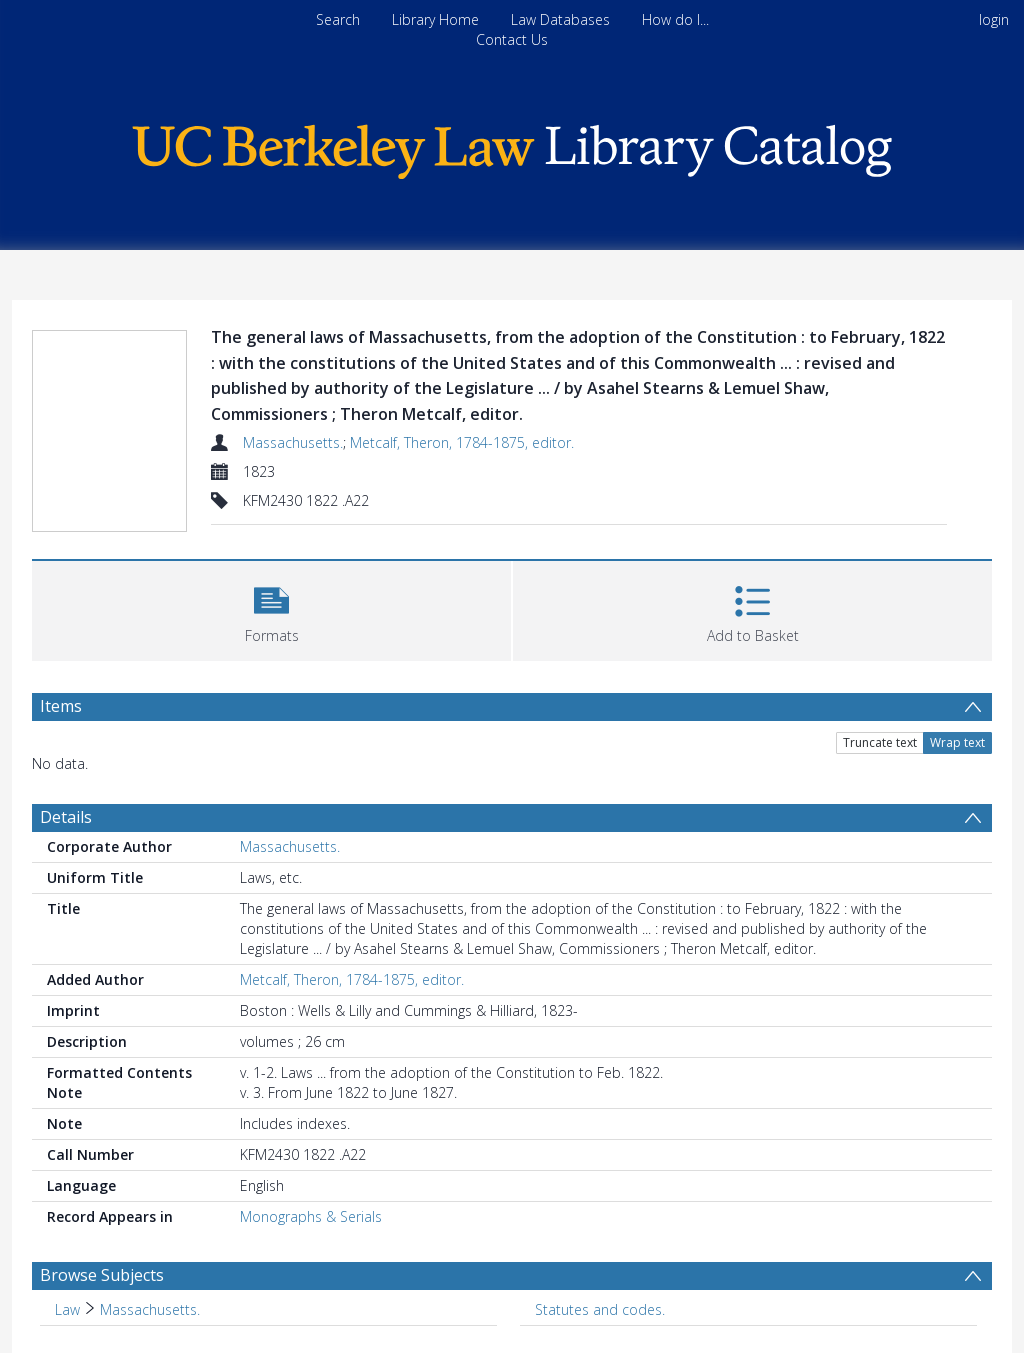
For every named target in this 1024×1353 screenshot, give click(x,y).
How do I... (675, 19)
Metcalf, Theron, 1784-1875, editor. (462, 442)
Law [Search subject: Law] (67, 1309)
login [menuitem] (994, 19)
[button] (271, 608)
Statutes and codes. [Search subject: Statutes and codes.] (600, 1309)
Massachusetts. (293, 442)
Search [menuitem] (338, 19)
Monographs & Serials (311, 1216)
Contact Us (512, 39)
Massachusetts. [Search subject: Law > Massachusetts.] (150, 1309)
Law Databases (560, 19)
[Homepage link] (512, 146)
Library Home (435, 19)
